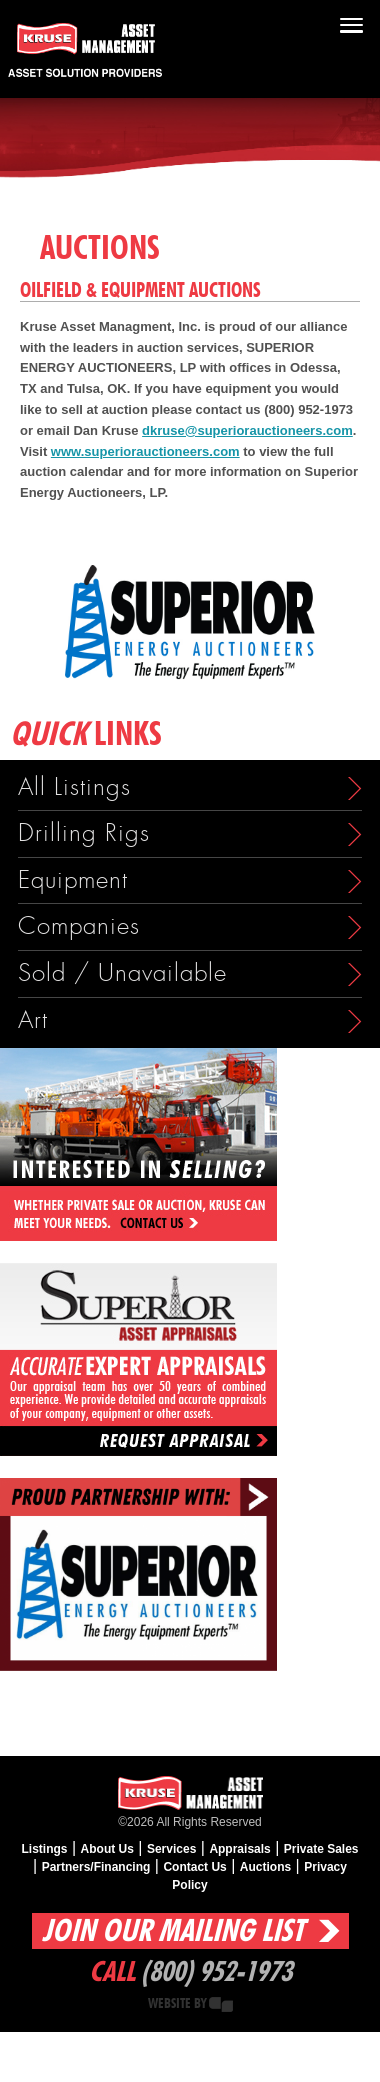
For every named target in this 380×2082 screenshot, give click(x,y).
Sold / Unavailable (122, 973)
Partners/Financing (96, 1867)
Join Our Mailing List (173, 1931)
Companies (79, 926)
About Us (107, 1849)
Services (171, 1849)
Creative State (221, 2004)
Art (33, 1020)
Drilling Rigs (84, 833)
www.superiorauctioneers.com (145, 451)
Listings (45, 1849)
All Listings (74, 787)
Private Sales (321, 1849)
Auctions (265, 1867)
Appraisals (239, 1849)
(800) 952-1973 (216, 1973)
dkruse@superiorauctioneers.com (247, 430)
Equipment (73, 880)
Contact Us (194, 1867)
